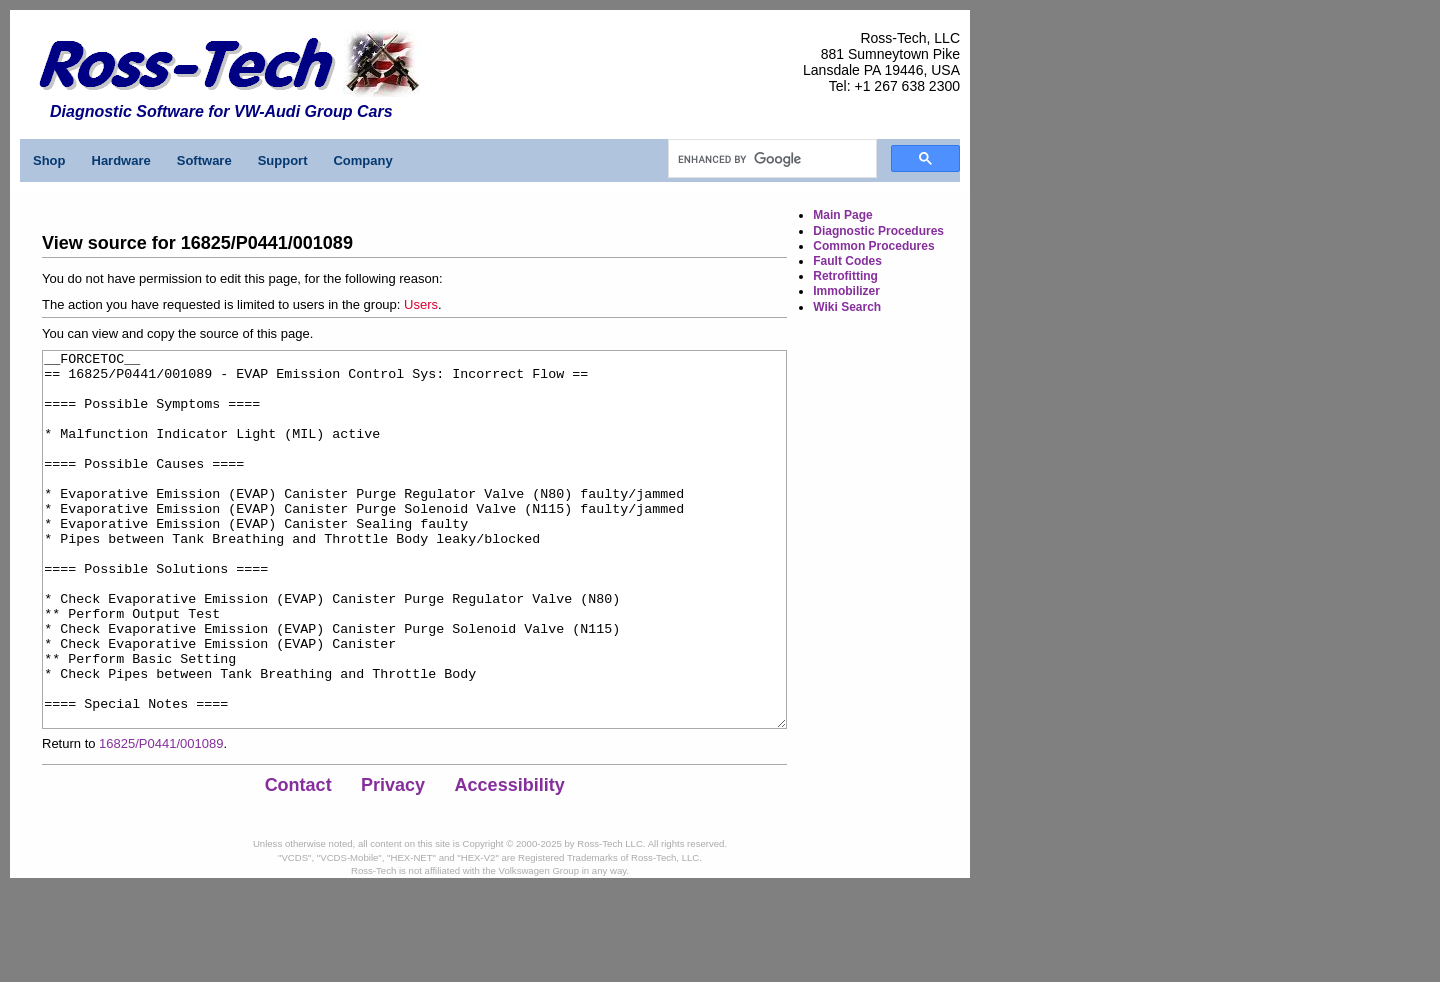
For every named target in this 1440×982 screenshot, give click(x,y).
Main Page (842, 215)
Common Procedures (873, 246)
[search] (770, 159)
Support (283, 160)
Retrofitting (845, 276)
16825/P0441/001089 (161, 818)
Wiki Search (847, 307)
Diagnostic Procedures (878, 231)
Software (204, 160)
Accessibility (510, 860)
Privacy (393, 860)
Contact (298, 860)
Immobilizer (846, 291)
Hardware (121, 160)
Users (421, 304)
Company (362, 160)
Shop (49, 160)
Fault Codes (847, 261)
